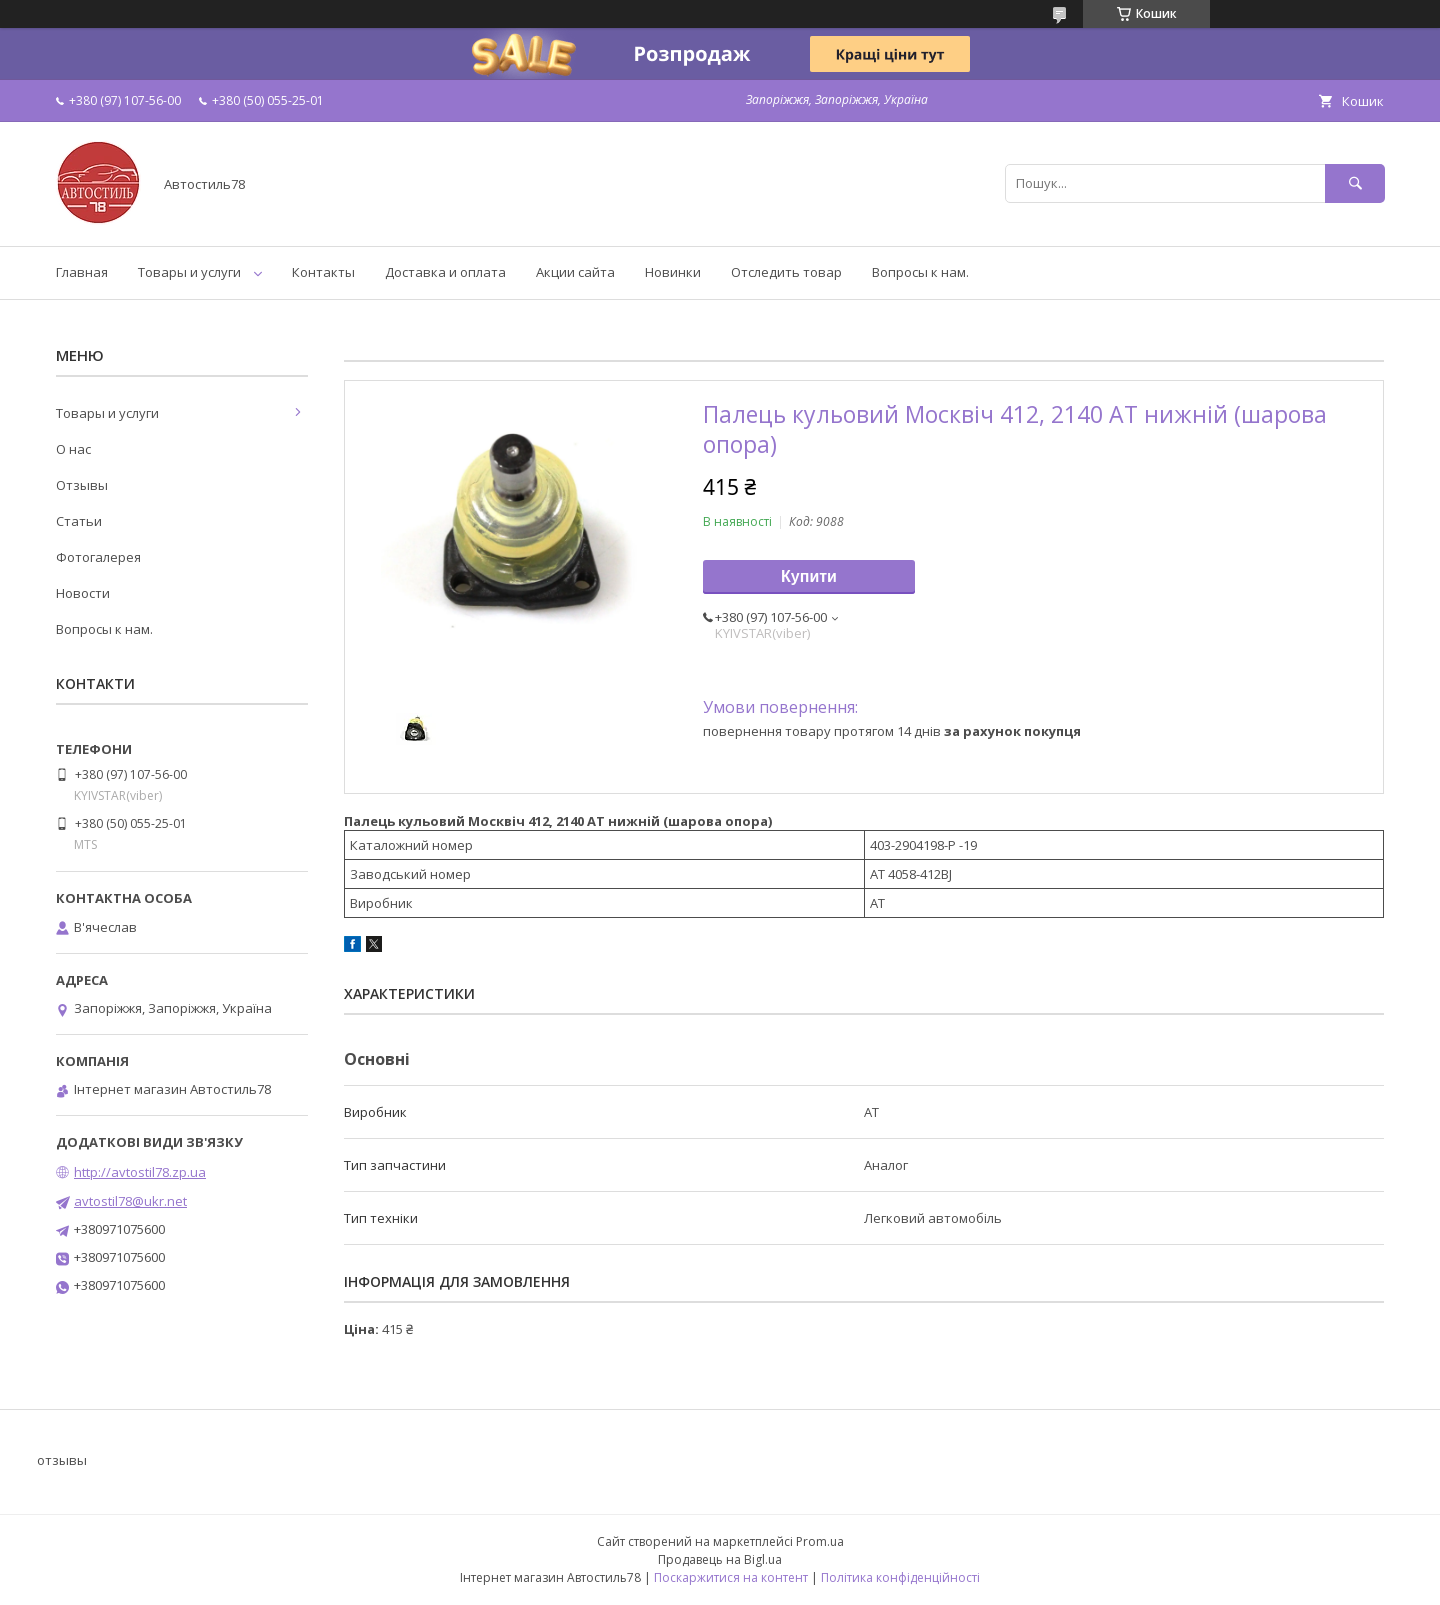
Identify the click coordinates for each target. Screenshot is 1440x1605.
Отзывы (82, 485)
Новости (83, 593)
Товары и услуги (189, 272)
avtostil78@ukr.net (130, 1201)
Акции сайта (575, 272)
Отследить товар (786, 272)
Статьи (79, 521)
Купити (809, 576)
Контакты (323, 272)
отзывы (62, 1460)
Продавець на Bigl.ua (720, 1559)
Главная (82, 272)
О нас (73, 449)
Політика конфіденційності (900, 1577)
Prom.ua (820, 1541)
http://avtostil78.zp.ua (140, 1172)
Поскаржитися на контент (731, 1577)
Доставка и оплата (445, 272)
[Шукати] (1355, 183)
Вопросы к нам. (920, 272)
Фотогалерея (98, 557)
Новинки (673, 272)
